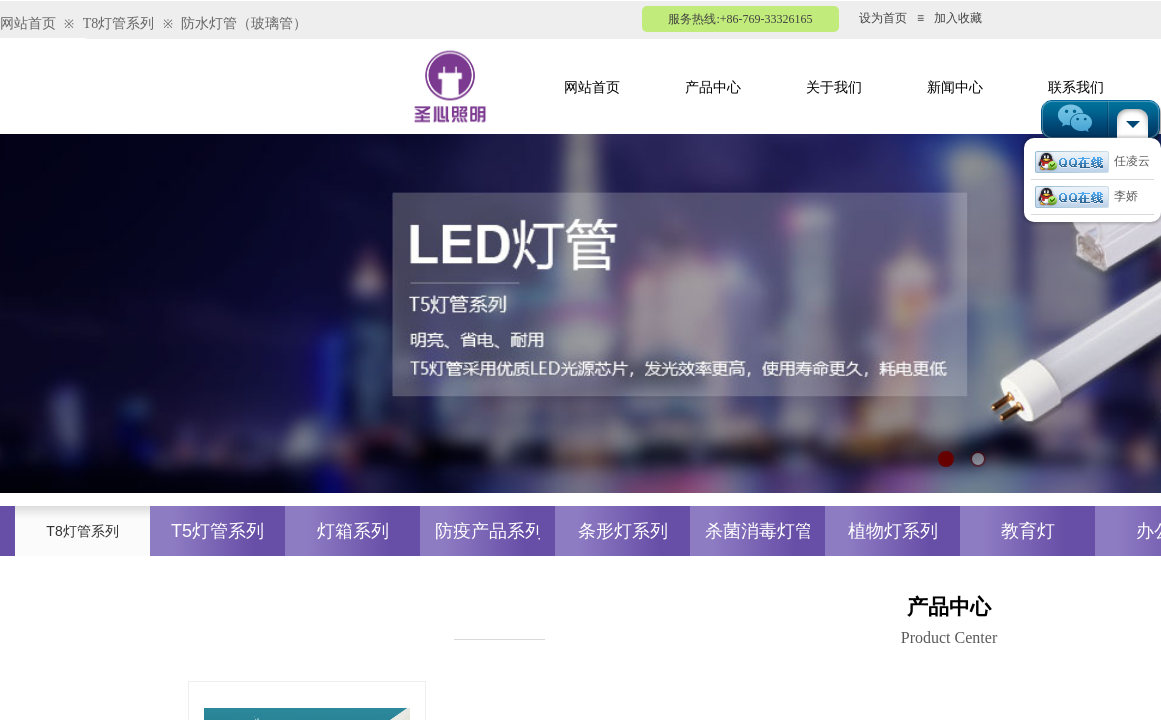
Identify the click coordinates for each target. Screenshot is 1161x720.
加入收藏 (958, 18)
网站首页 (28, 23)
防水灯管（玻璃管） (244, 23)
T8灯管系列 (119, 23)
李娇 (1086, 196)
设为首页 (883, 18)
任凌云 (1092, 161)
